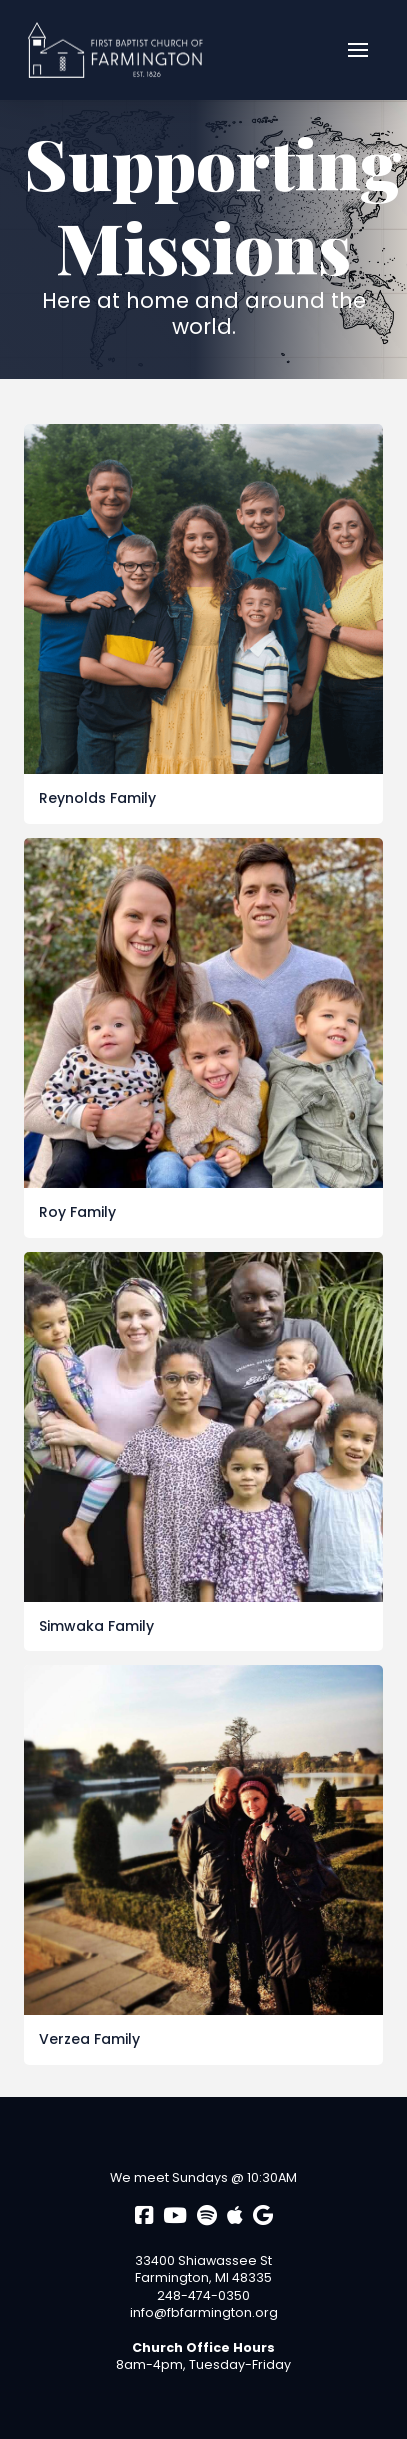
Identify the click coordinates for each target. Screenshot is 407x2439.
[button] (358, 50)
